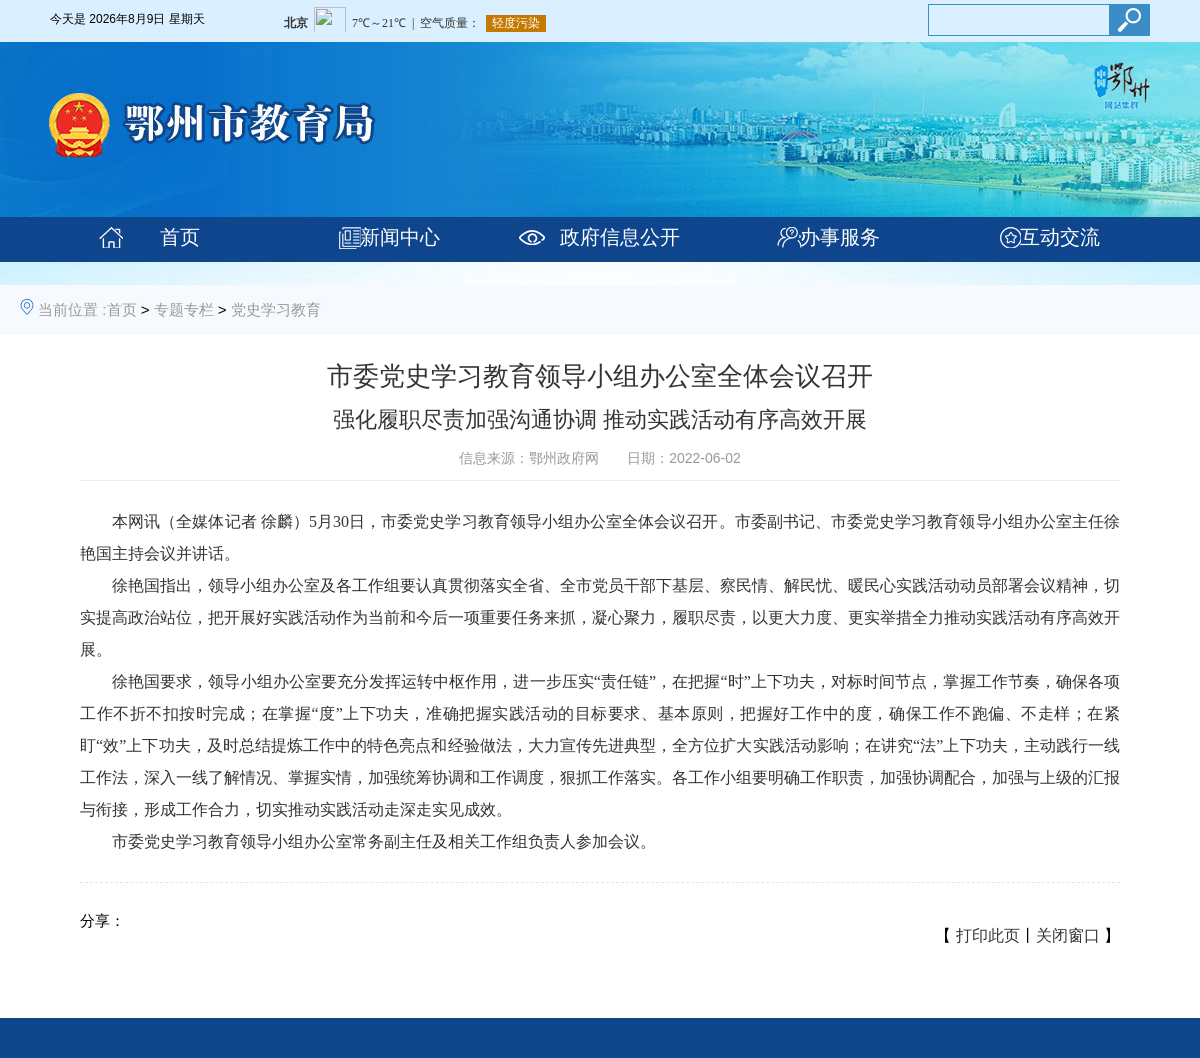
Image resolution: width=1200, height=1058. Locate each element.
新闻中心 (400, 237)
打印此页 (988, 935)
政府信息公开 (620, 237)
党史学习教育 (276, 309)
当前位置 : (72, 309)
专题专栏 (184, 309)
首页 (180, 237)
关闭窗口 (1068, 935)
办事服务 (840, 237)
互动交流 (1060, 237)
